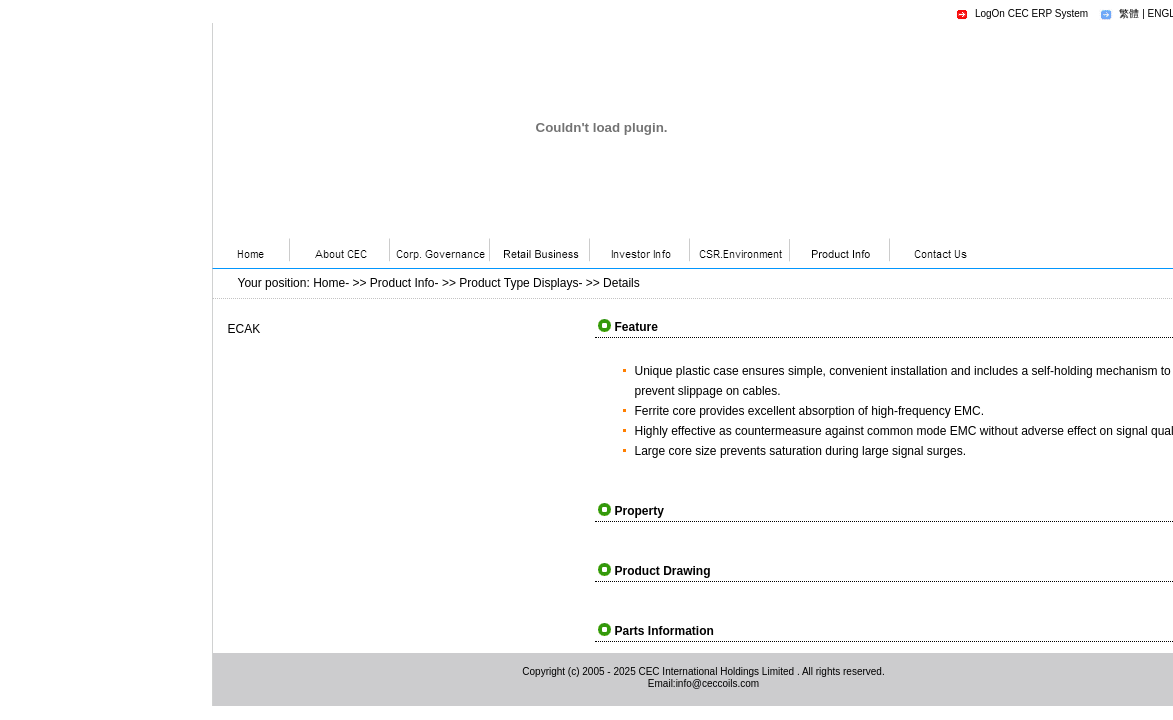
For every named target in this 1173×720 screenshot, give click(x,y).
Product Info (402, 283)
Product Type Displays (518, 283)
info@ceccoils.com (718, 683)
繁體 (1129, 13)
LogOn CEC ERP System (1031, 13)
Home (329, 283)
